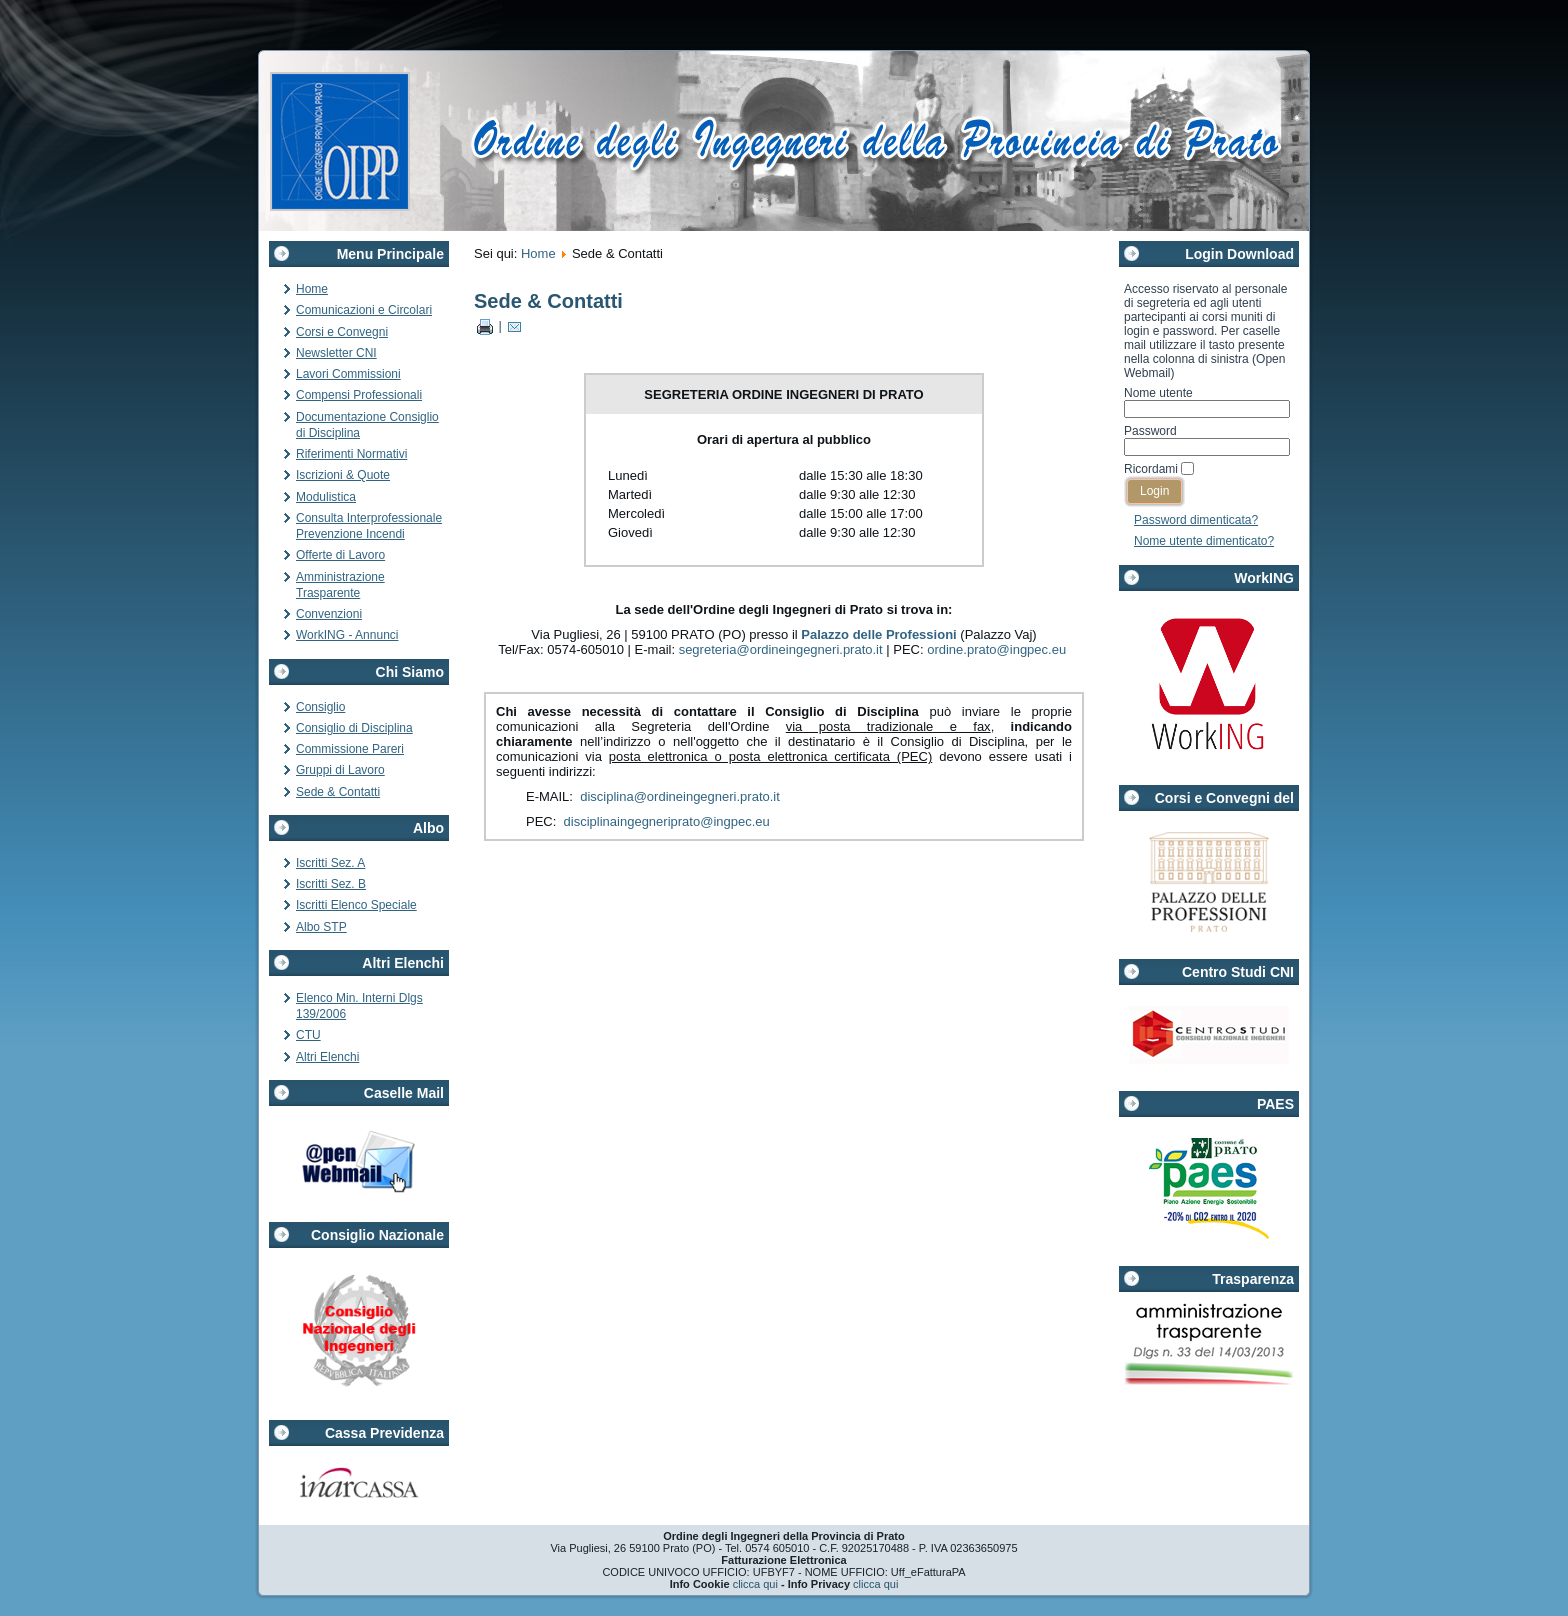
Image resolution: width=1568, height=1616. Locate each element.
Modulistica (326, 497)
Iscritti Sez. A (330, 863)
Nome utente (1158, 393)
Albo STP (321, 927)
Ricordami (1151, 469)
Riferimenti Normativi (351, 454)
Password (1150, 431)
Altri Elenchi (327, 1057)
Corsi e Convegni (342, 332)
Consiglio (320, 707)
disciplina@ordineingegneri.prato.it (680, 796)
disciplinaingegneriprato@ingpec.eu (667, 821)
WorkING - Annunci (347, 635)
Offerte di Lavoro (340, 555)
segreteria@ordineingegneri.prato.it (781, 649)
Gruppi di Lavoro (340, 770)
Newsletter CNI (336, 353)
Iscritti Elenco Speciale (356, 905)
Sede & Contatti (338, 792)
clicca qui (755, 1584)
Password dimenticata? (1196, 520)
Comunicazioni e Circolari (364, 310)
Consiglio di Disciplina (354, 728)
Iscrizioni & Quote (343, 475)
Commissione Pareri (350, 749)
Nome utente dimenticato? (1204, 541)
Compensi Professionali (359, 395)
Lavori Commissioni (348, 374)
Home (312, 289)
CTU (308, 1035)
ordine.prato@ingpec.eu (996, 649)
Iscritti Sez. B (331, 884)
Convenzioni (329, 614)
